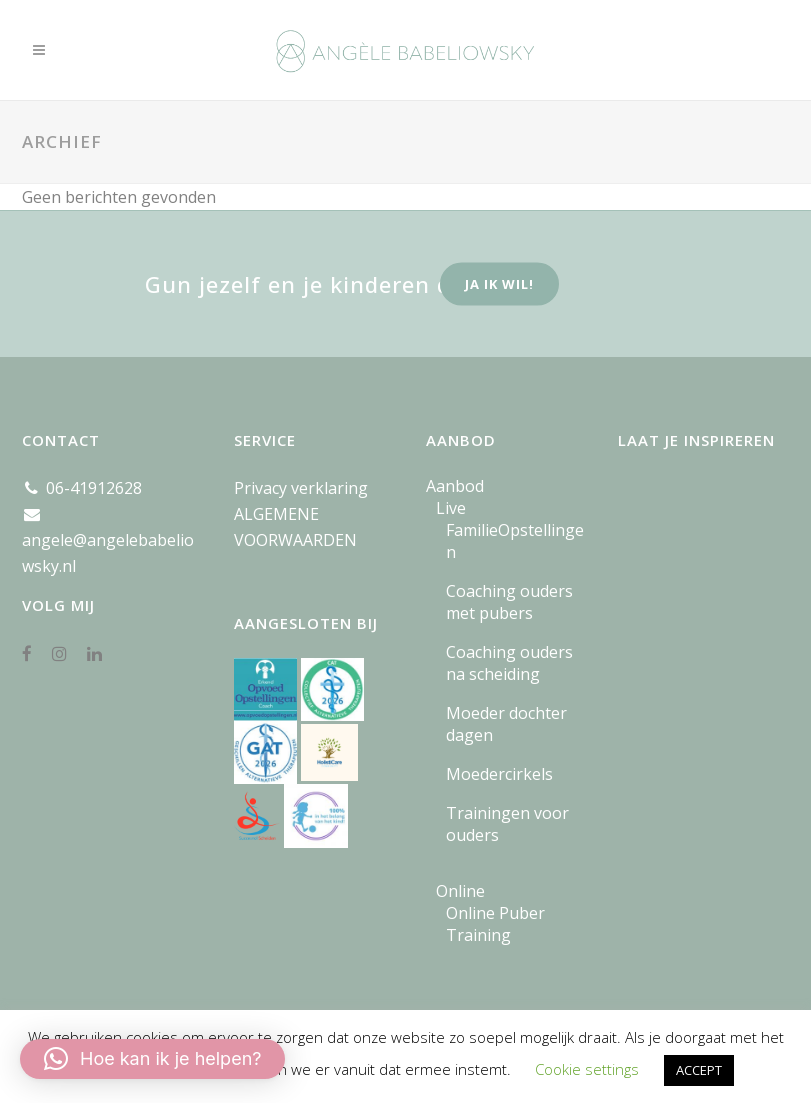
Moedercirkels (499, 774)
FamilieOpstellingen (515, 541)
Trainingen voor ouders (507, 824)
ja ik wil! (499, 284)
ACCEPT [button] (699, 1070)
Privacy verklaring (301, 488)
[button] (152, 1059)
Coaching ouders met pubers (509, 602)
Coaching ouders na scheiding (509, 663)
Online (460, 891)
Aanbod (455, 486)
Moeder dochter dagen (506, 724)
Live (451, 508)
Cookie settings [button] (587, 1069)
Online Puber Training (495, 924)
